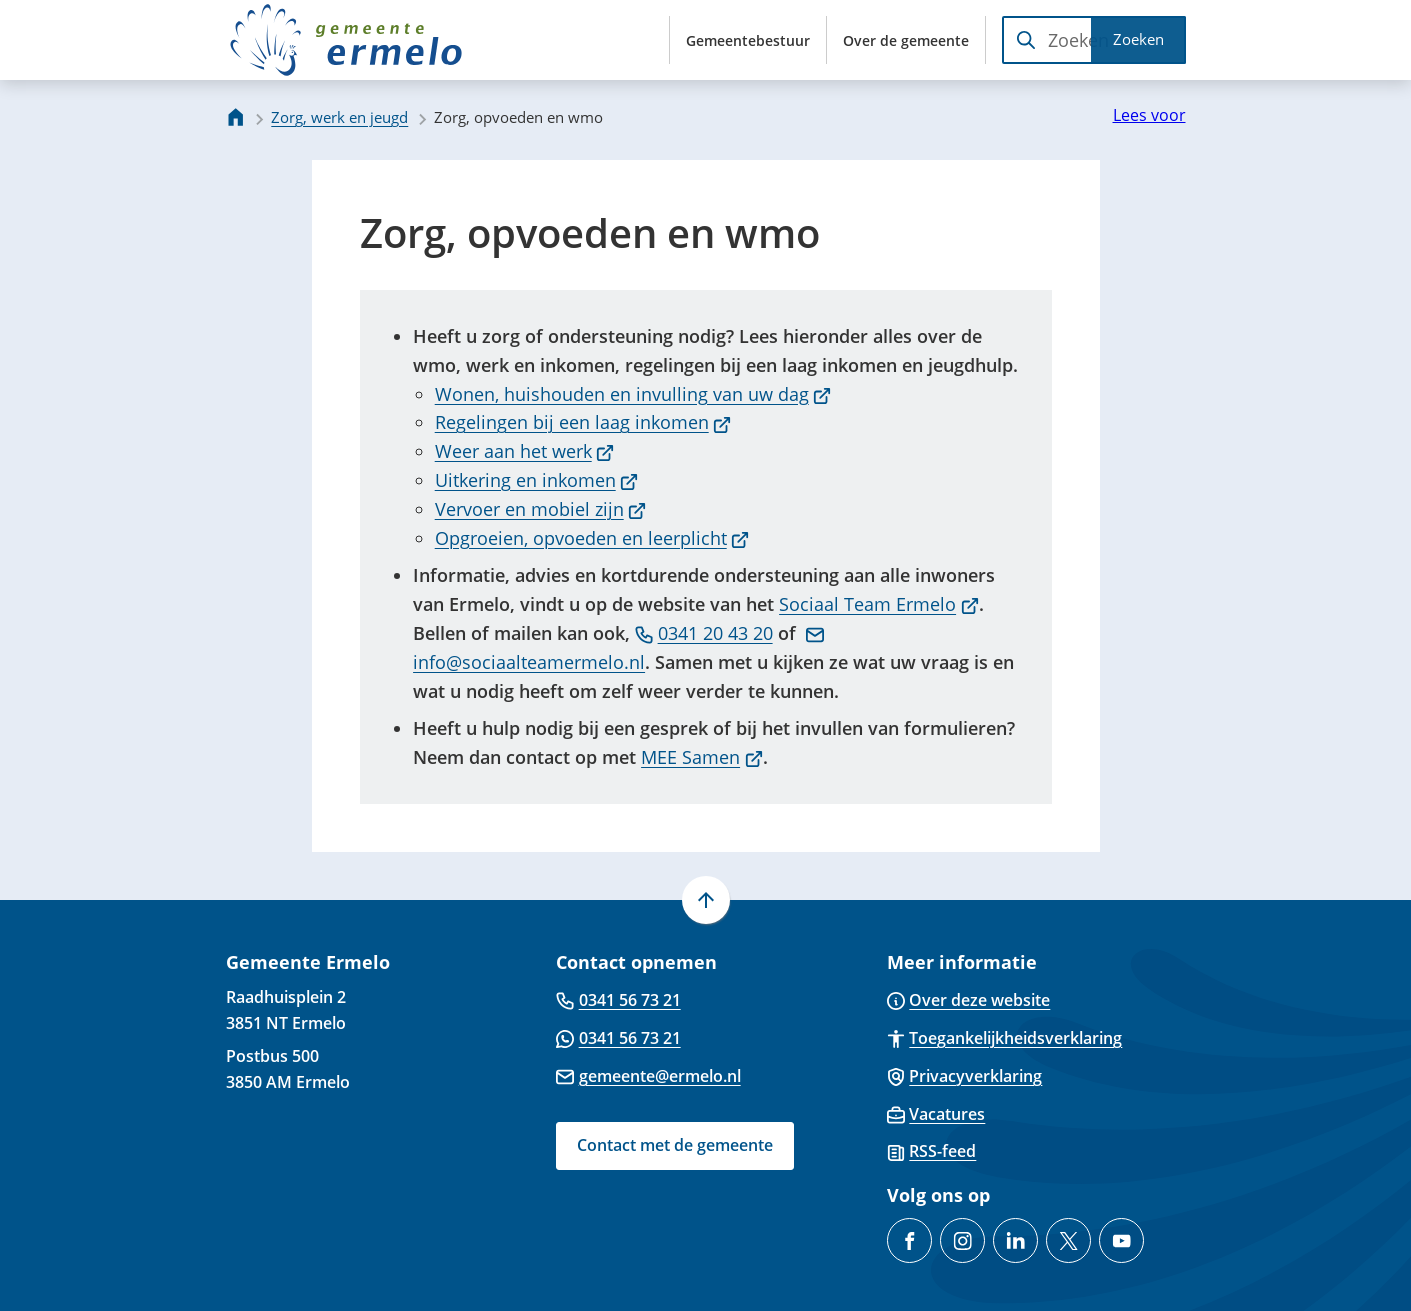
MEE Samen (702, 757)
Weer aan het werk (525, 451)
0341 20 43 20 (704, 633)
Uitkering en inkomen (537, 480)
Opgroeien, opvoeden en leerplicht (592, 538)
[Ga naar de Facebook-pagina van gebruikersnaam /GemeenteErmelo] (909, 1240)
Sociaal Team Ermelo (879, 604)
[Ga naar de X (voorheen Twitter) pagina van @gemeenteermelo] (1068, 1240)
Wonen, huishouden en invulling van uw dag (633, 394)
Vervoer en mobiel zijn (541, 509)
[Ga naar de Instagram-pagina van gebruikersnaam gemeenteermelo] (962, 1240)
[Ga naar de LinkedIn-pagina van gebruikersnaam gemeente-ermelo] (1015, 1240)
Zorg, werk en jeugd (339, 117)
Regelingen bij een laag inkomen (583, 422)
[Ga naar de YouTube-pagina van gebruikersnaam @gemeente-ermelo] (1121, 1240)
